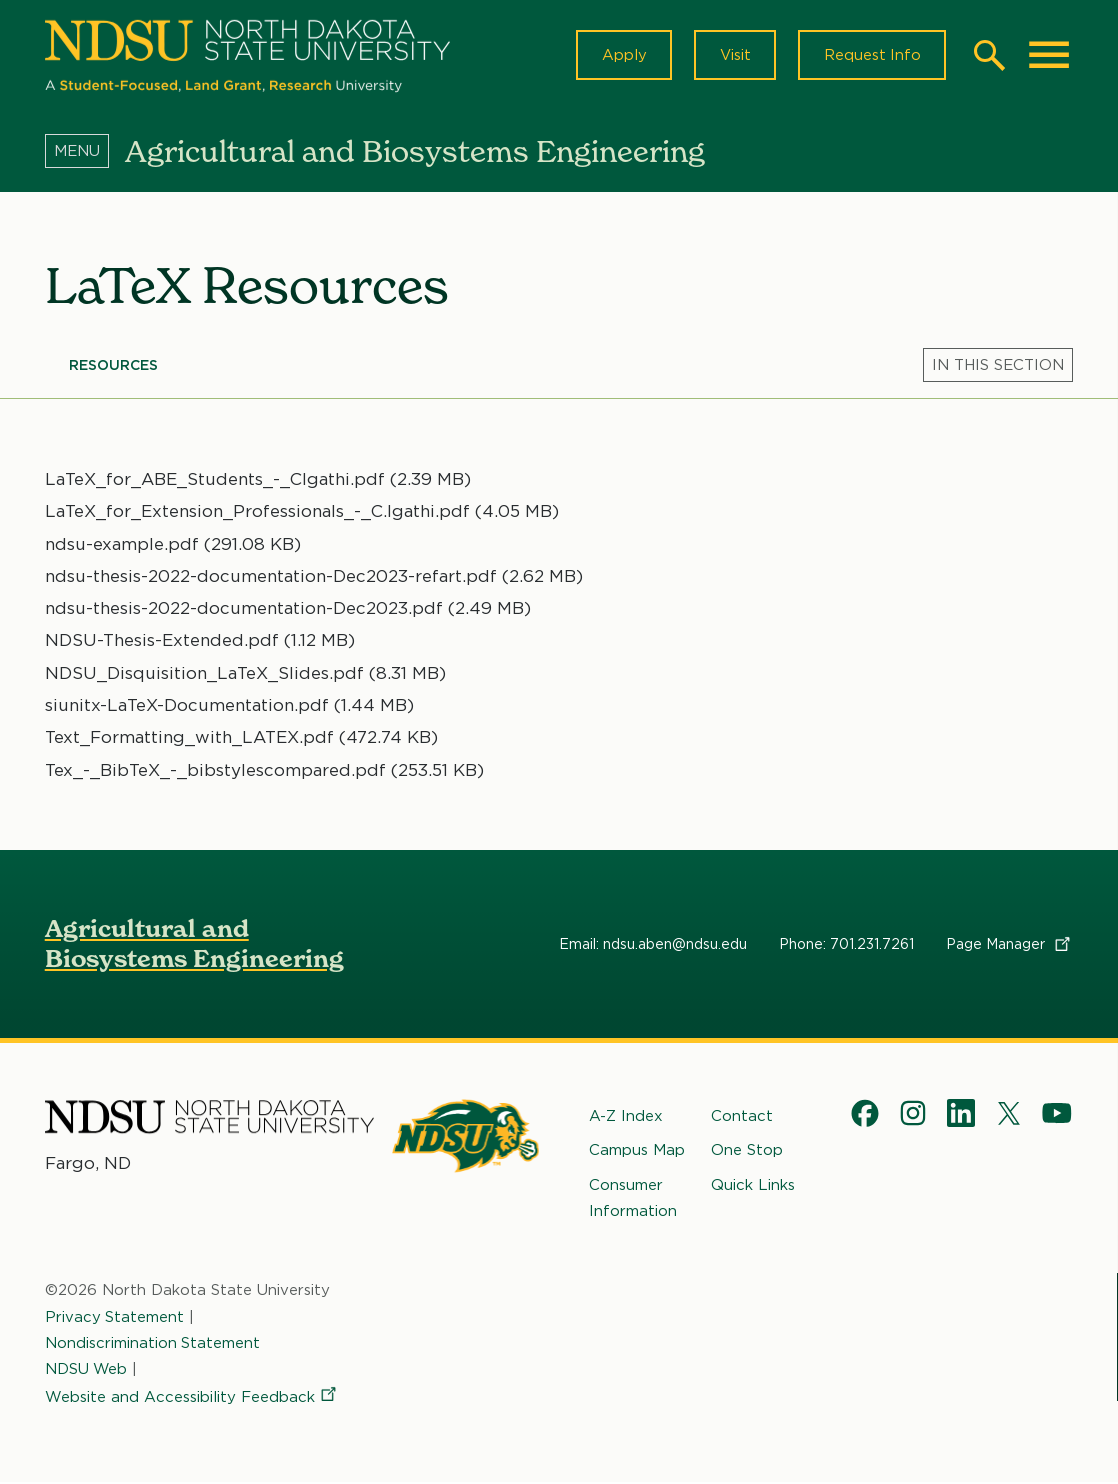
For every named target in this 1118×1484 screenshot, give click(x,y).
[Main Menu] (1049, 56)
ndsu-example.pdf (122, 545)
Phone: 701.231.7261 (846, 946)
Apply (620, 56)
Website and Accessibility (192, 1399)
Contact (742, 1118)
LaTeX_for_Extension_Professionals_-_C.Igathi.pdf (257, 513)
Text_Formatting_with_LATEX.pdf (189, 739)
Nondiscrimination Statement (153, 1344)
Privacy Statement (115, 1318)
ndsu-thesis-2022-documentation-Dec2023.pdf (244, 610)
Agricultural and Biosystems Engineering (194, 945)
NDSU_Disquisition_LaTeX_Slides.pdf (204, 675)
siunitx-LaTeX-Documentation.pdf (187, 707)
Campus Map (637, 1152)
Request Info (871, 56)
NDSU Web (87, 1371)
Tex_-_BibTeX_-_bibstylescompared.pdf (215, 771)
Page (1009, 946)
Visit (732, 56)
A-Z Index (626, 1118)
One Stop (747, 1152)
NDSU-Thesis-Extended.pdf (162, 642)
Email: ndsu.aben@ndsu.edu (653, 946)
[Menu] (85, 153)
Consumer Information (633, 1199)
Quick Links (753, 1186)
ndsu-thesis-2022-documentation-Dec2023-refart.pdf (271, 578)
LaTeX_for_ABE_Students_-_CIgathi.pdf (215, 481)
